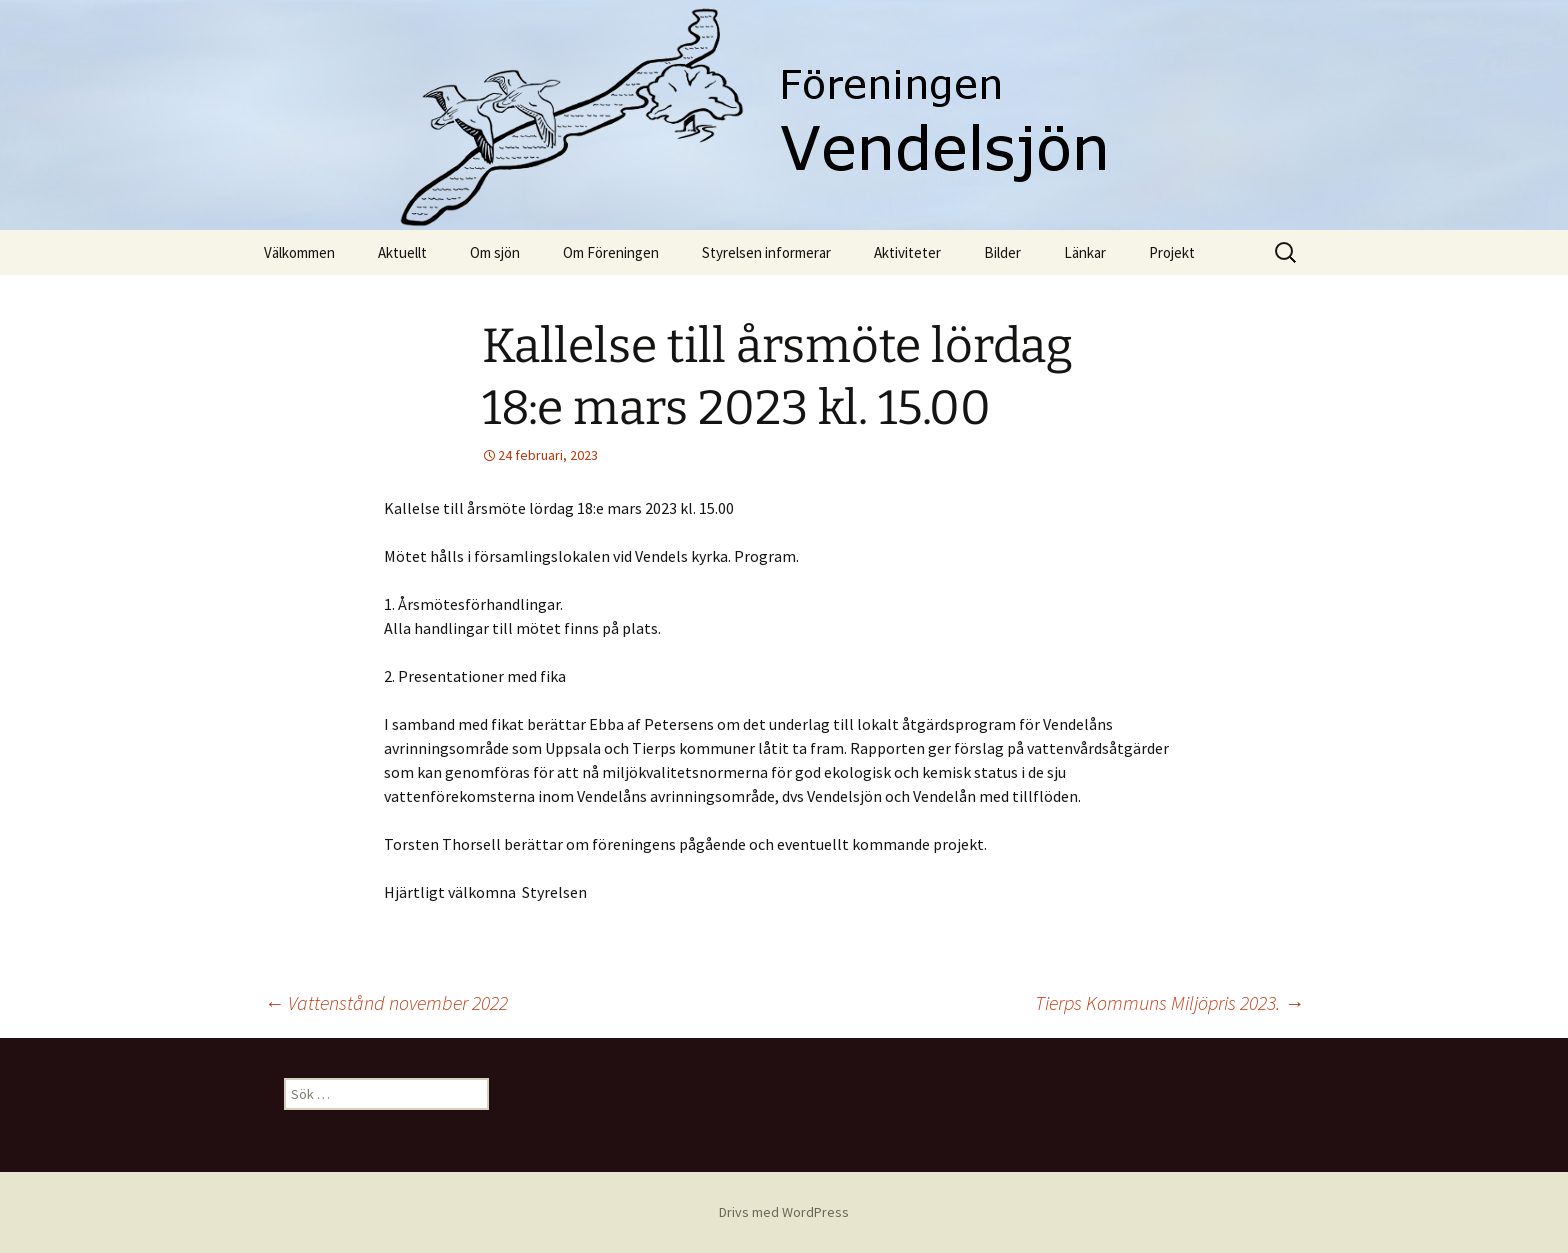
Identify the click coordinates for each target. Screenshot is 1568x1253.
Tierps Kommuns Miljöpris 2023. (1169, 1002)
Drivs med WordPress (784, 1212)
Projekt (1172, 252)
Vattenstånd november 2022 (386, 1002)
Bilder (1002, 252)
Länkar (1085, 252)
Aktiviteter (907, 252)
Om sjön (495, 252)
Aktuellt (402, 252)
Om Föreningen (611, 252)
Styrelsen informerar (766, 252)
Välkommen (299, 252)
